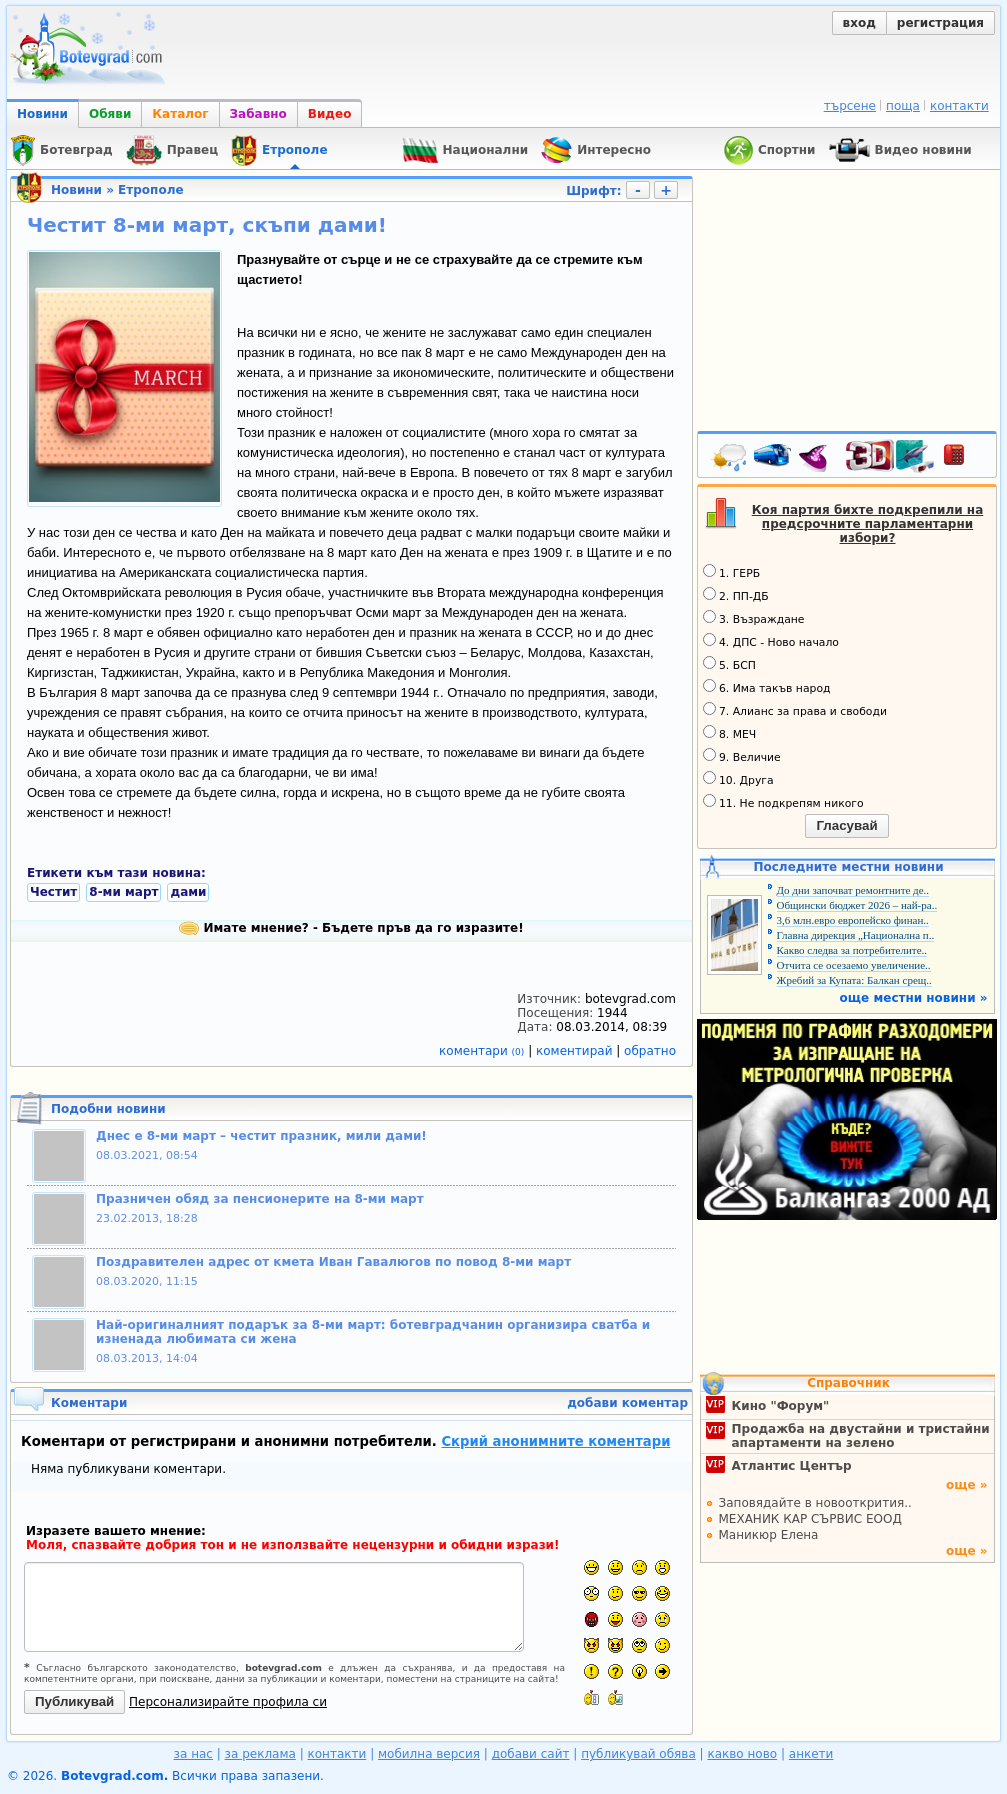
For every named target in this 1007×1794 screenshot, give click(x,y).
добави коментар (627, 1403)
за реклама (260, 1754)
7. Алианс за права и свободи (795, 710)
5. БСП (729, 664)
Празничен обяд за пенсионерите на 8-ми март (260, 1199)
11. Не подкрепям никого (783, 802)
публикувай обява (638, 1754)
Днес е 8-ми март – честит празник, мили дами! (261, 1136)
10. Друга (738, 779)
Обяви (110, 114)
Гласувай (846, 825)
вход (859, 23)
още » (967, 1485)
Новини (42, 114)
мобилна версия (429, 1754)
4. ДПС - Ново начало (771, 641)
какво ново (742, 1754)
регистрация (940, 23)
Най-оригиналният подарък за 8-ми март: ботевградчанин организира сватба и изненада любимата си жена (373, 1332)
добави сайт (531, 1754)
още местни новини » (914, 998)
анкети (811, 1754)
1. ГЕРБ (731, 572)
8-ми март (123, 892)
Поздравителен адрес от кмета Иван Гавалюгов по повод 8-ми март (333, 1262)
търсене (850, 106)
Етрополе (150, 190)
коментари (483, 1051)
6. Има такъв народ (766, 687)
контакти (959, 106)
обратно (650, 1051)
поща (903, 106)
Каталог (180, 114)
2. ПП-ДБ (736, 595)
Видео (330, 114)
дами (188, 892)
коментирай (576, 1051)
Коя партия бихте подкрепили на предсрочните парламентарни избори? (868, 524)
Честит (53, 892)
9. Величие (742, 756)
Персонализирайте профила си (228, 1702)
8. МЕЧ (729, 733)
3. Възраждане (754, 618)
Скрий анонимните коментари (555, 1441)
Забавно (258, 114)
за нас (193, 1754)
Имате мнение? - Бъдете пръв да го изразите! (351, 928)
